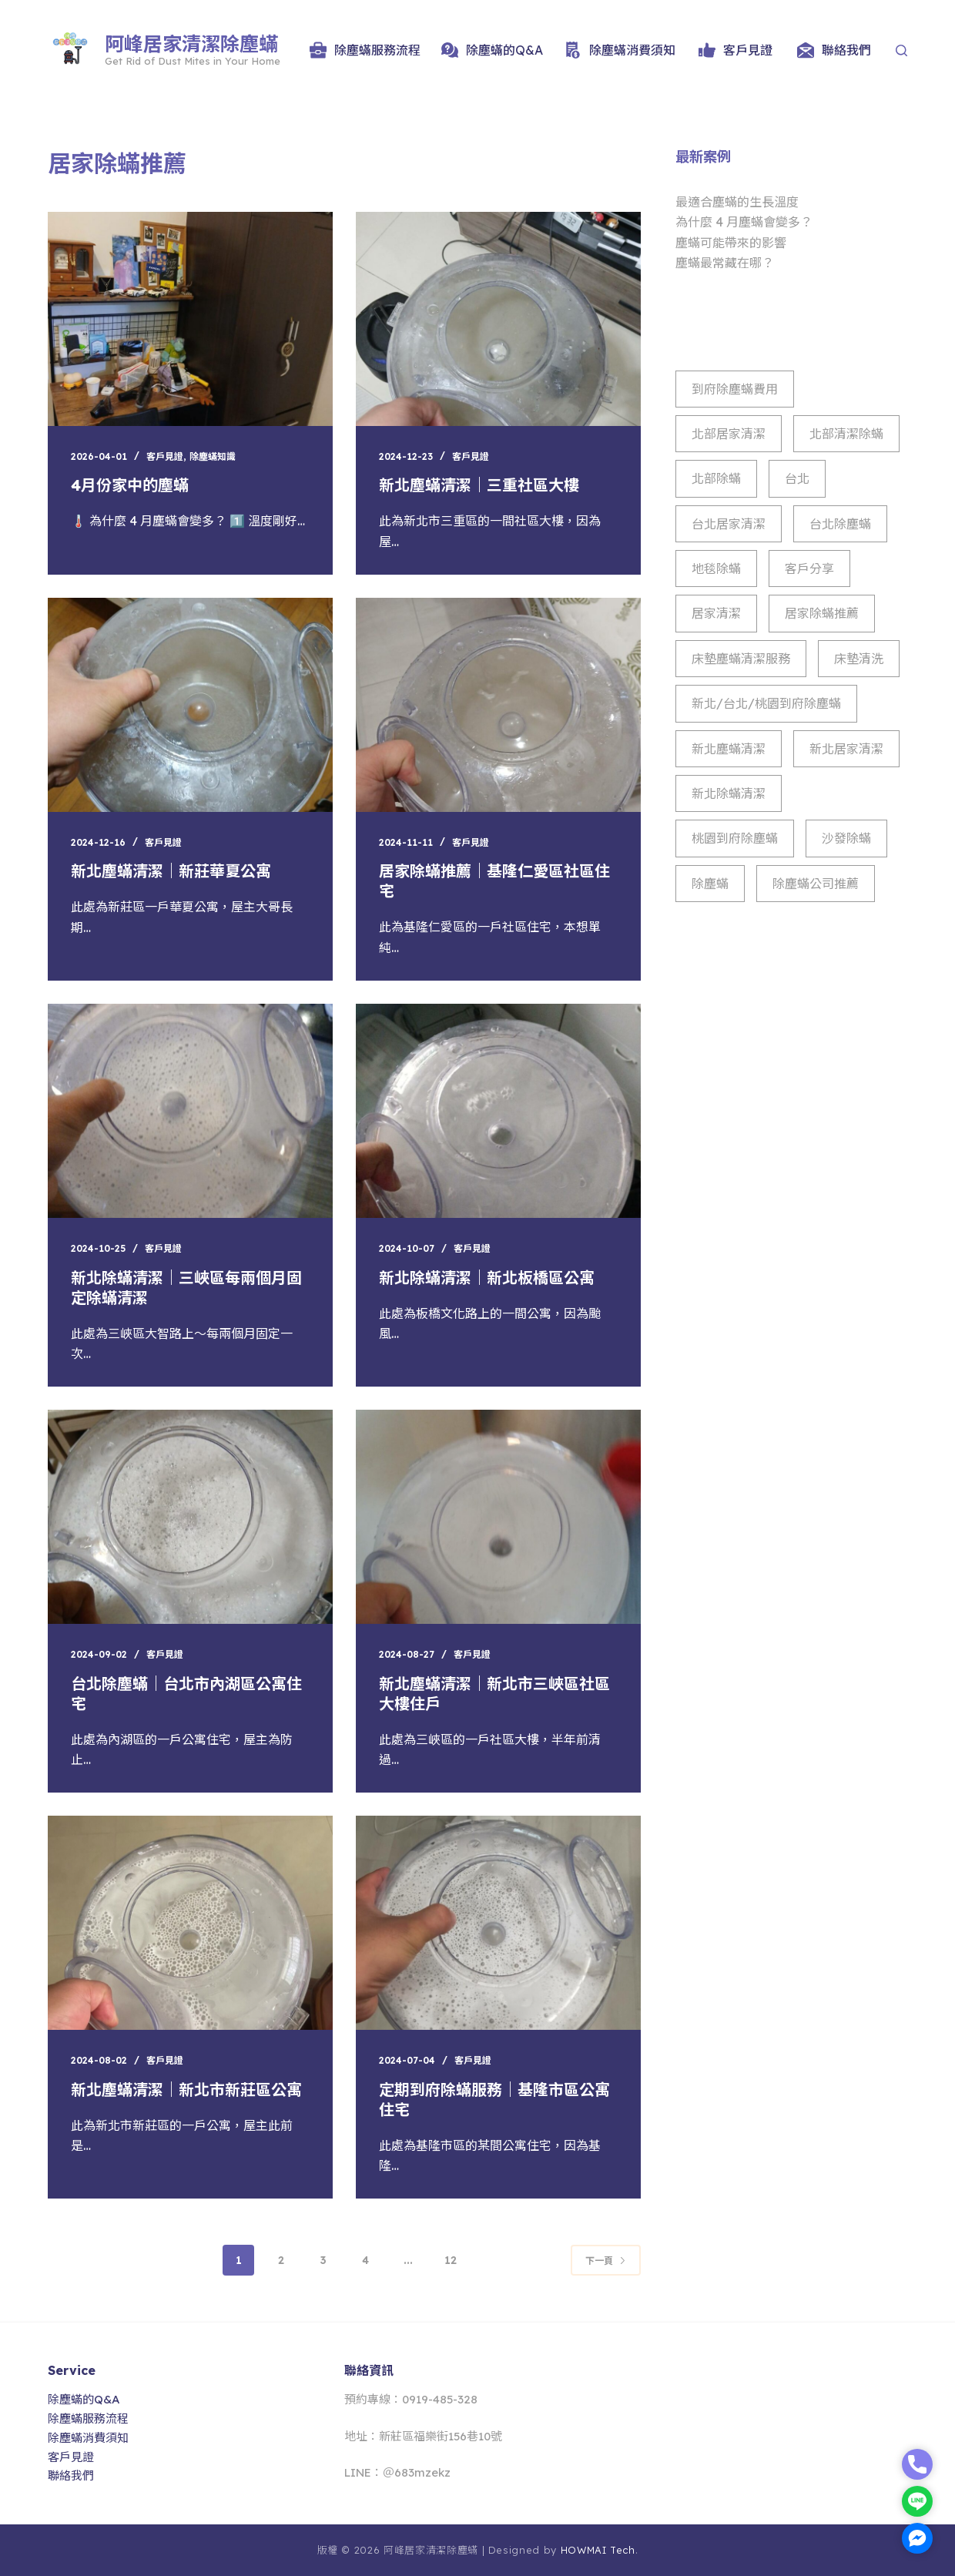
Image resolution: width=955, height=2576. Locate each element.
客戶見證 (735, 50)
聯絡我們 (834, 50)
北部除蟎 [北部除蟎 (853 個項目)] (716, 478)
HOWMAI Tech (598, 2550)
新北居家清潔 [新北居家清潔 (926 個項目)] (846, 748)
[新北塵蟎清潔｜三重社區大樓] (498, 319)
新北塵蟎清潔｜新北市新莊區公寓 (186, 2089)
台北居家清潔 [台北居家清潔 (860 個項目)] (729, 524)
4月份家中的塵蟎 (130, 485)
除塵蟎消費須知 (620, 50)
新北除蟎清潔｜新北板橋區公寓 (487, 1277)
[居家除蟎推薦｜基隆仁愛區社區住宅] (498, 705)
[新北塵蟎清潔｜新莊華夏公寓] (190, 705)
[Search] (901, 50)
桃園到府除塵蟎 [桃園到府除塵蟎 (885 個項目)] (735, 838)
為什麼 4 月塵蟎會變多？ (744, 222)
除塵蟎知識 (212, 456)
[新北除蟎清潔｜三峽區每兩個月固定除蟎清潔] (190, 1111)
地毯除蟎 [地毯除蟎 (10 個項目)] (716, 568)
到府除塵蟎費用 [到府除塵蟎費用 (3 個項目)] (735, 389)
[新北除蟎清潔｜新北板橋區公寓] (498, 1111)
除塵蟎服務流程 (365, 50)
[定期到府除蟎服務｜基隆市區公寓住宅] (498, 1923)
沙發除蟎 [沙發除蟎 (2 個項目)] (846, 838)
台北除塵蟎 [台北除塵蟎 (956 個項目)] (840, 524)
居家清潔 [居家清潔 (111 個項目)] (716, 613)
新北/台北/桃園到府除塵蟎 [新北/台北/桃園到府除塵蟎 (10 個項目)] (766, 703)
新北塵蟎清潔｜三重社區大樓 (479, 485)
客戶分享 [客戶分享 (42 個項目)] (809, 568)
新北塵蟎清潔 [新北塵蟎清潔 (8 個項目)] (729, 748)
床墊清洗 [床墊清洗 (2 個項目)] (858, 658)
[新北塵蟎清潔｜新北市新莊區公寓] (190, 1923)
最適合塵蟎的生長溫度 (737, 202)
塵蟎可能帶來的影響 (730, 242)
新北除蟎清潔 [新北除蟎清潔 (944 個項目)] (729, 793)
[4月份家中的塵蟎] (190, 319)
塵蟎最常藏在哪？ (724, 262)
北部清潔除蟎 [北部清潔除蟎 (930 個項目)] (846, 433)
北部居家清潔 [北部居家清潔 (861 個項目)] (729, 433)
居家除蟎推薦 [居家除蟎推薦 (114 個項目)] (822, 613)
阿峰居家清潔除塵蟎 (191, 43)
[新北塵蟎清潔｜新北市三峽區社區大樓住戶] (498, 1517)
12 (450, 2260)
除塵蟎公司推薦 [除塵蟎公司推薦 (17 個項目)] (815, 883)
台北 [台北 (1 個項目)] (797, 478)
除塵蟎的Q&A (492, 50)
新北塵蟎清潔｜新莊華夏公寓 (171, 870)
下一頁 (605, 2260)
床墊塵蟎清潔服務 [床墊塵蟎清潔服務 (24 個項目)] (741, 658)
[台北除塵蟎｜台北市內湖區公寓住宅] (190, 1517)
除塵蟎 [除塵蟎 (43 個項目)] (710, 883)
